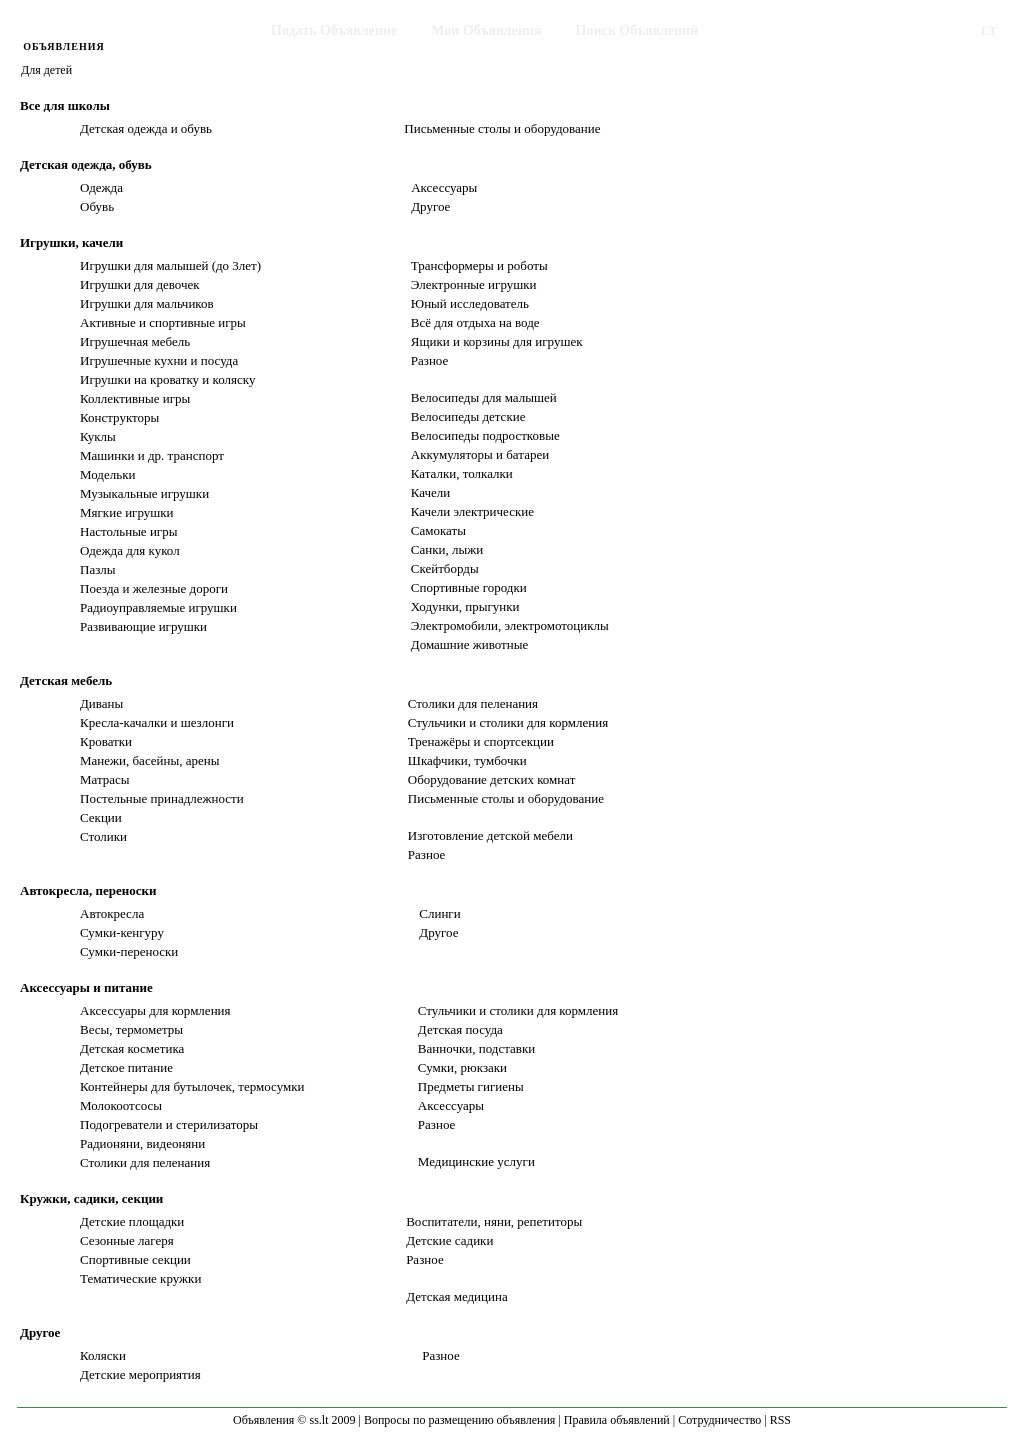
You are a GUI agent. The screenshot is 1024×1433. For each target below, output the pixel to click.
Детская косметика (132, 1048)
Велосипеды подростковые (485, 435)
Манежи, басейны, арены (149, 760)
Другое (430, 206)
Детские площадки (132, 1221)
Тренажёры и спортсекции (481, 741)
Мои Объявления (486, 30)
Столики (103, 836)
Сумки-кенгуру (122, 932)
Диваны (101, 703)
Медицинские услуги (476, 1161)
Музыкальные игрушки (144, 493)
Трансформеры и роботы (479, 265)
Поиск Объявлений (637, 30)
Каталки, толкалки (462, 473)
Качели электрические (472, 511)
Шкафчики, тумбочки (467, 760)
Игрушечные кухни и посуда (159, 360)
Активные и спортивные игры (163, 322)
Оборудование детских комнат (492, 779)
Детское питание (126, 1067)
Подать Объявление (334, 30)
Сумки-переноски (129, 951)
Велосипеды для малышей (484, 397)
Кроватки (106, 741)
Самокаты (438, 530)
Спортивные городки (469, 587)
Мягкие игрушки (127, 512)
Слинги (439, 913)
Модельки (107, 474)
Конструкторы (119, 417)
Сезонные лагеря (127, 1240)
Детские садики (449, 1240)
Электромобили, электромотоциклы (510, 625)
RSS (780, 1420)
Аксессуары (444, 187)
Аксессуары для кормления (155, 1010)
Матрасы (105, 779)
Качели (431, 492)
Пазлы (98, 569)
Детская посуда (460, 1029)
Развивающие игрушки (143, 626)
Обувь (97, 206)
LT (989, 30)
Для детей (46, 70)
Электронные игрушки (474, 284)
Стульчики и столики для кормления (508, 722)
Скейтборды (445, 568)
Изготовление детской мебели (490, 835)
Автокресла (112, 913)
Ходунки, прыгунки (465, 606)
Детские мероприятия (140, 1374)
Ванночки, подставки (476, 1048)
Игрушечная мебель (135, 341)
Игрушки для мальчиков (147, 303)
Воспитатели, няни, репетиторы (494, 1221)
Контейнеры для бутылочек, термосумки (192, 1086)
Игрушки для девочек (140, 284)
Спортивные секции (135, 1259)
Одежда (101, 187)
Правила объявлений (617, 1420)
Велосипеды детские (468, 416)
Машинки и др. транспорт (152, 455)
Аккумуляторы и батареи (480, 454)
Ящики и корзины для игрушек (497, 341)
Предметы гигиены (471, 1086)
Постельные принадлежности (162, 798)
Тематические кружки (140, 1278)
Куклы (98, 436)
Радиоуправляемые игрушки (158, 607)
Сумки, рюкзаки (462, 1067)
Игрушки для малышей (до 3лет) (170, 265)
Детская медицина (457, 1296)
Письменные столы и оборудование (502, 128)
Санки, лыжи (447, 549)
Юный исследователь (470, 303)
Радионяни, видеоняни (142, 1143)
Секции (101, 817)
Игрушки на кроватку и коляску (167, 379)
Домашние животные (469, 644)
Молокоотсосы (121, 1105)
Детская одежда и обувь (146, 128)
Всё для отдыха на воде (475, 322)
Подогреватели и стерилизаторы (169, 1124)
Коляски (103, 1355)
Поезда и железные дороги (154, 588)
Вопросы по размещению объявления (459, 1420)
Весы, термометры (131, 1029)
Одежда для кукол (130, 550)
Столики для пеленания (473, 703)
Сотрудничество (719, 1420)
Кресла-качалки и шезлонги (157, 722)
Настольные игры (128, 531)
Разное (430, 360)
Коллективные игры (135, 398)
